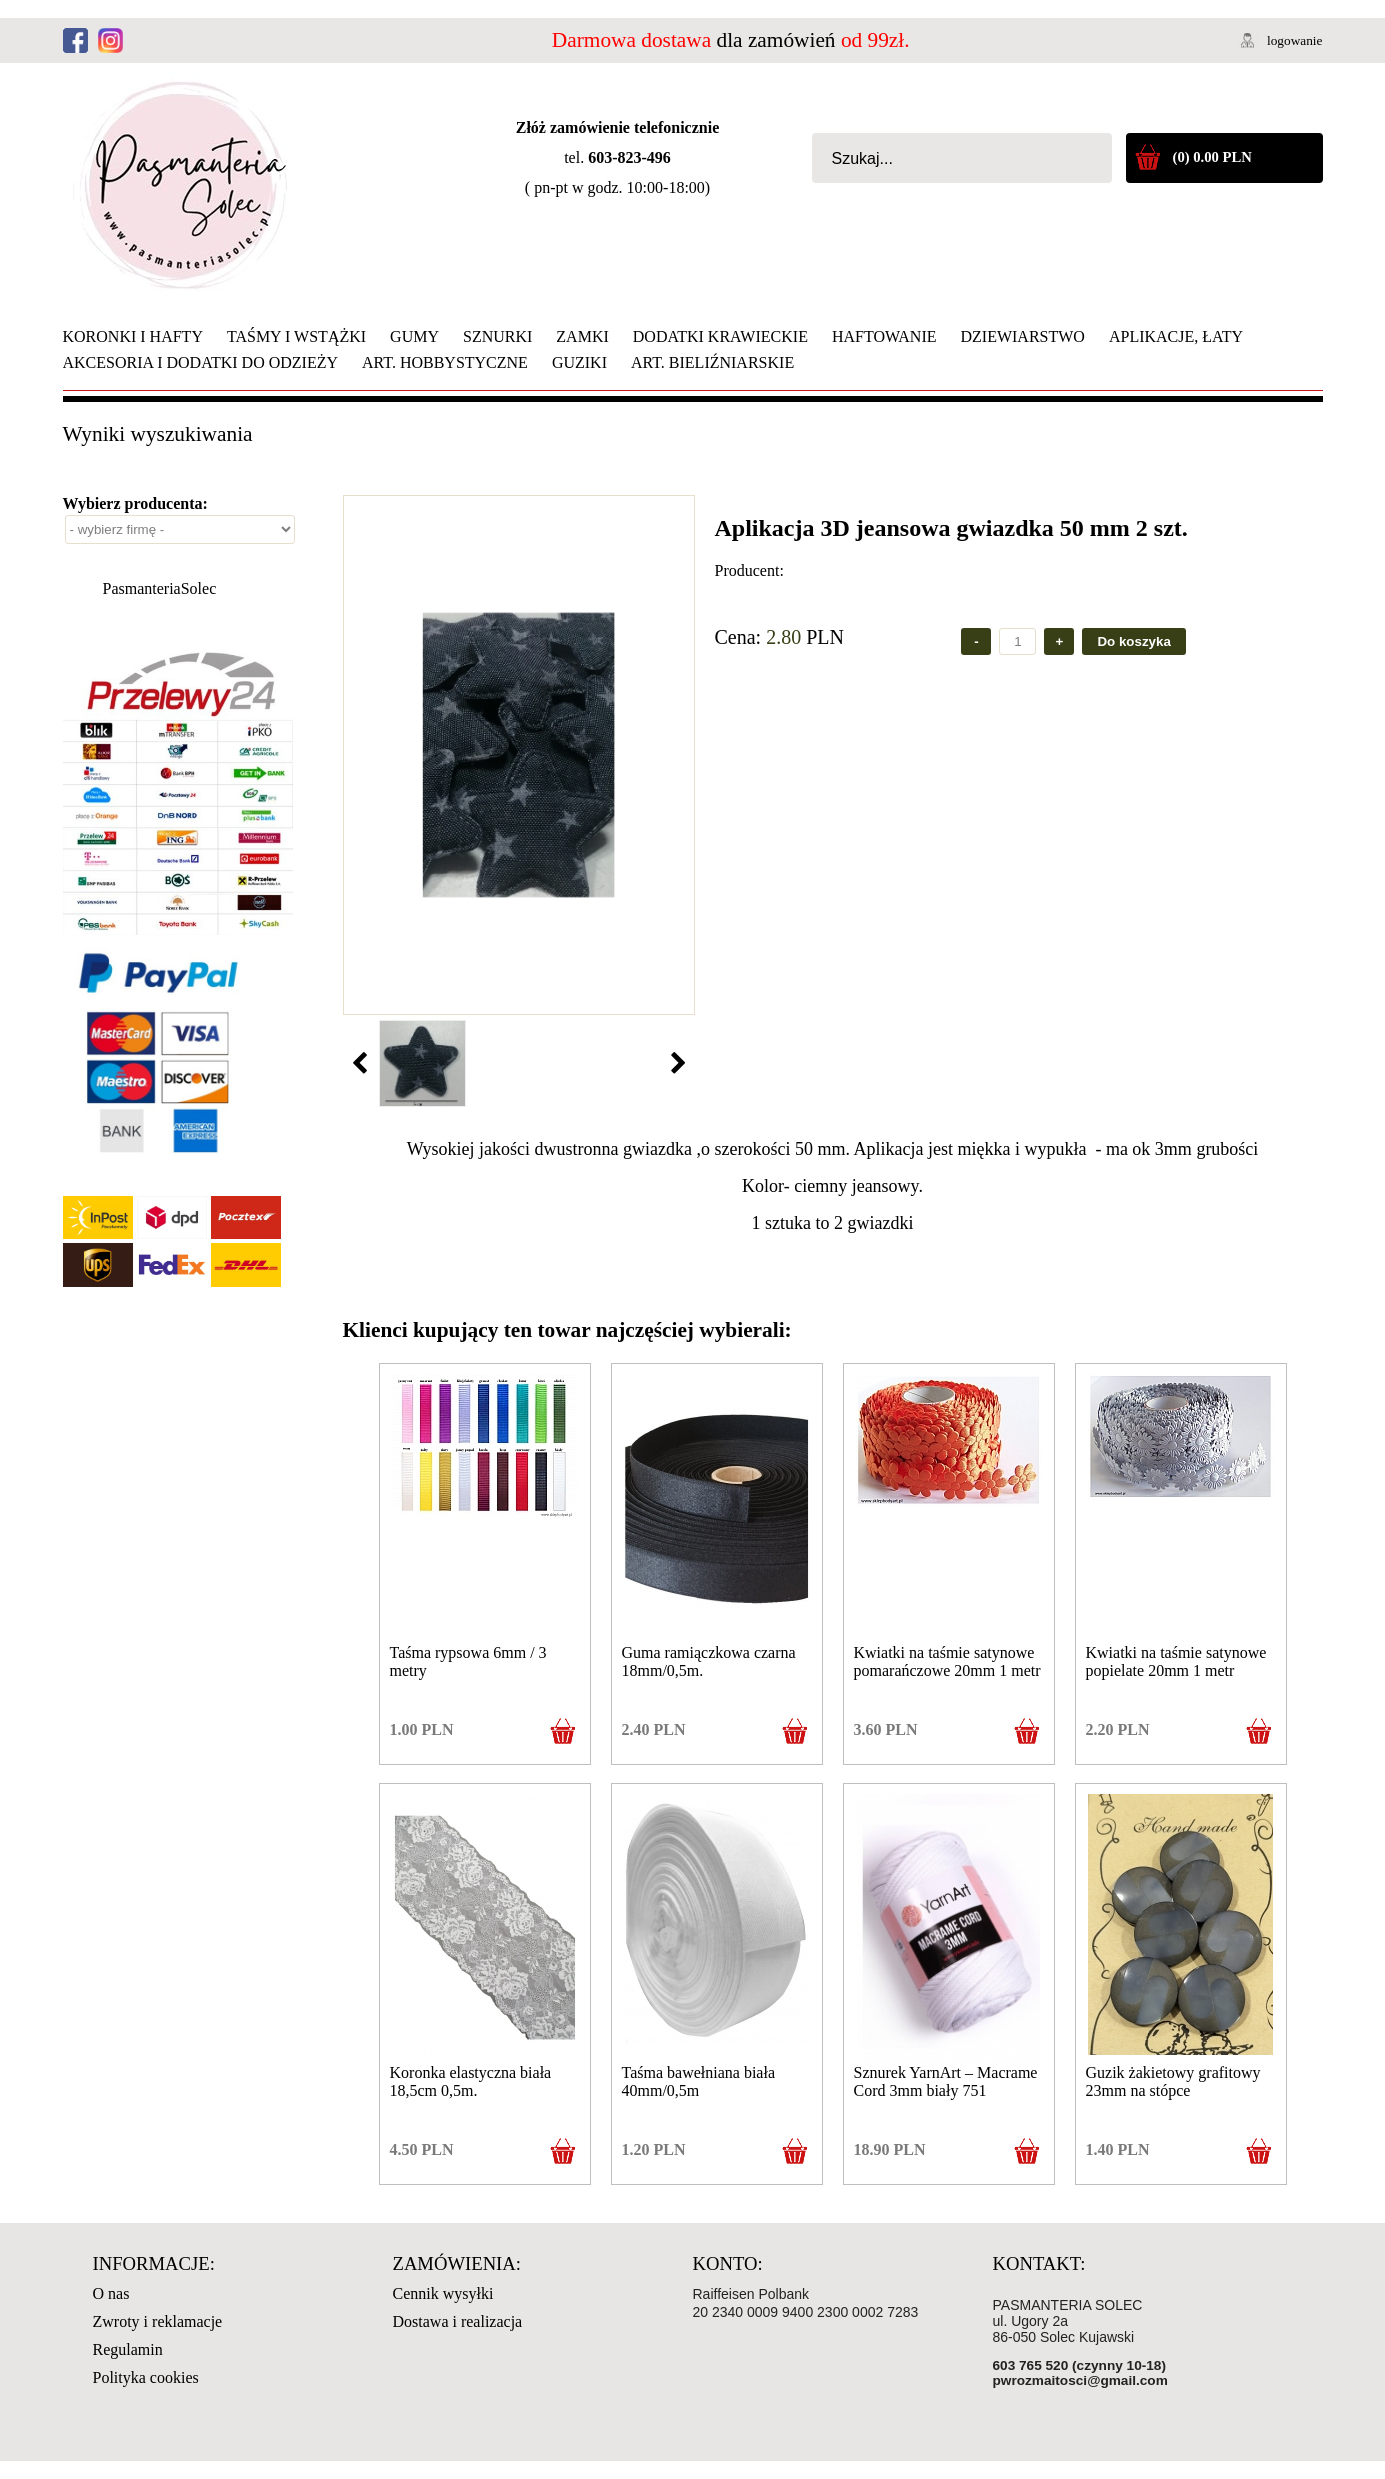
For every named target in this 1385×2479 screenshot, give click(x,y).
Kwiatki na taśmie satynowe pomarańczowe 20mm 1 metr (947, 1661)
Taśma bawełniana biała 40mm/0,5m (698, 2081)
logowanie (1295, 40)
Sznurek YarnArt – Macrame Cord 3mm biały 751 (946, 2081)
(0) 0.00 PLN (1212, 157)
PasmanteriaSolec (160, 588)
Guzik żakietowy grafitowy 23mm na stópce (1173, 2081)
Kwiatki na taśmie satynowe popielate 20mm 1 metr (1176, 1661)
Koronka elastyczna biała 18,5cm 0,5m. (471, 2081)
